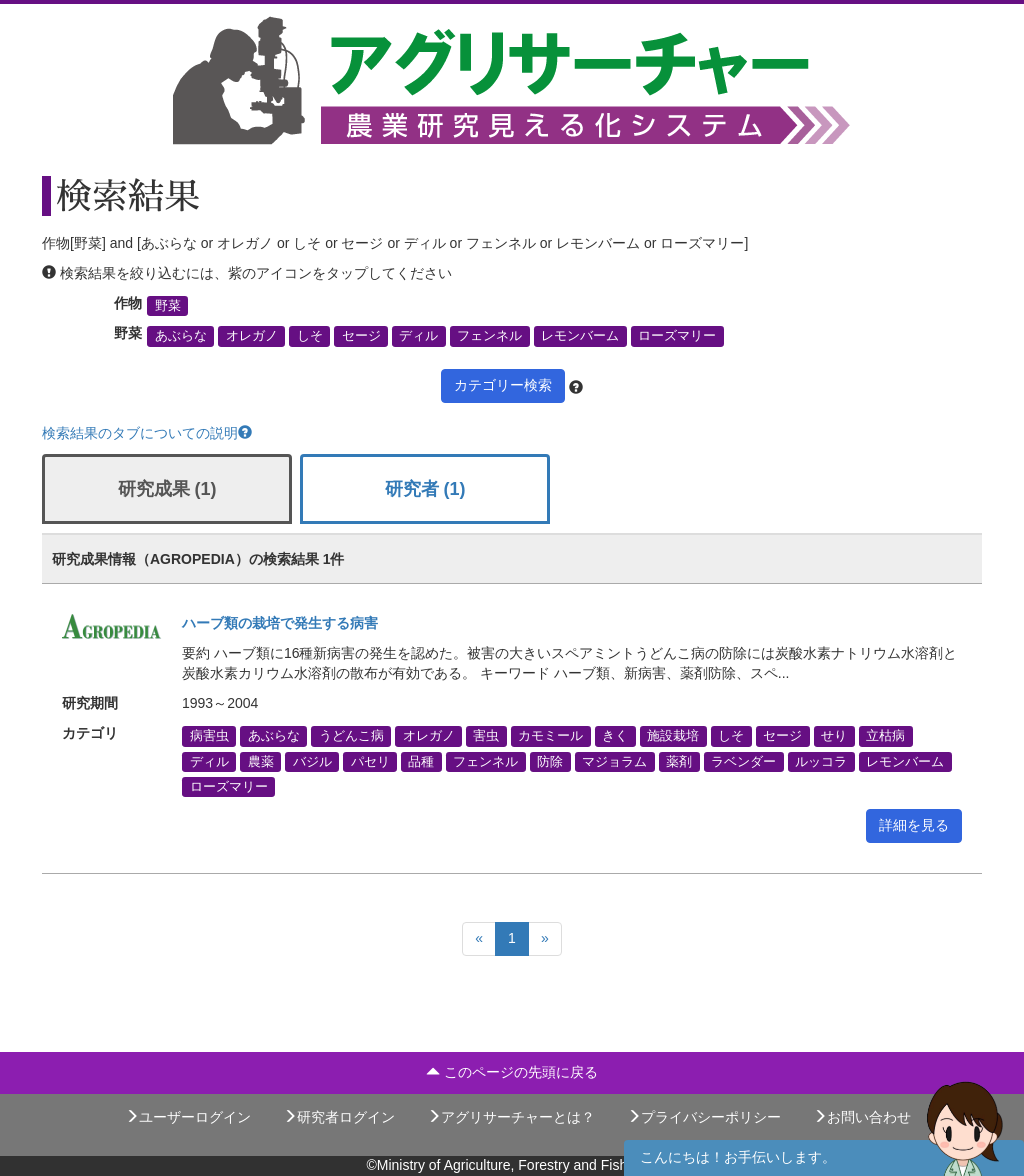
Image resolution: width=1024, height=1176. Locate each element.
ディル (418, 336)
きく (615, 736)
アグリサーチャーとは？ (511, 1117)
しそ (310, 336)
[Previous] (479, 939)
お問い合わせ (862, 1117)
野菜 (168, 306)
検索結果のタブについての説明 (147, 433)
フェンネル (489, 336)
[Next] (545, 939)
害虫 (486, 736)
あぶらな (181, 336)
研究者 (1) (425, 489)
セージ (361, 336)
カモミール (550, 736)
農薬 (261, 761)
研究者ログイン (339, 1117)
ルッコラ (821, 761)
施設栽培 (673, 736)
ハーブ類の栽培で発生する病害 (280, 623)
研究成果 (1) (167, 489)
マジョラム (614, 761)
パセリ (370, 761)
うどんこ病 (351, 736)
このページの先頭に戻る (512, 1072)
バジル (312, 761)
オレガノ (252, 336)
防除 (550, 761)
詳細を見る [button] (914, 825)
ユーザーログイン (188, 1117)
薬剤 (679, 761)
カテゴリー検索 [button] (503, 385)
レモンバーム (580, 336)
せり (834, 736)
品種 (421, 761)
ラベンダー (743, 761)
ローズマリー (677, 336)
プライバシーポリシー (704, 1117)
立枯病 (885, 736)
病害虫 (209, 736)
